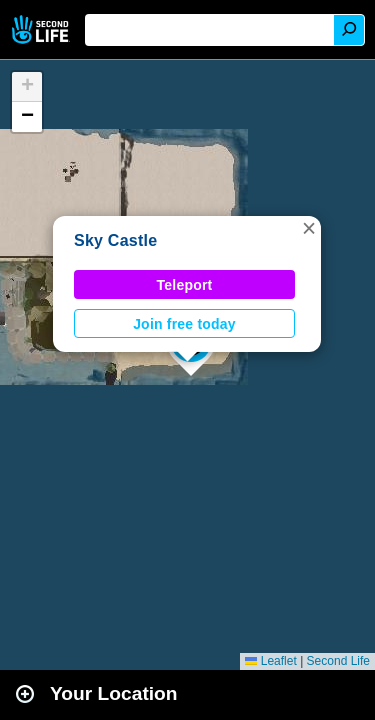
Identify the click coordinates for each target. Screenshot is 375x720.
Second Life (42, 29)
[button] (309, 228)
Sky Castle (115, 240)
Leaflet (270, 661)
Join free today (184, 324)
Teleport (185, 285)
